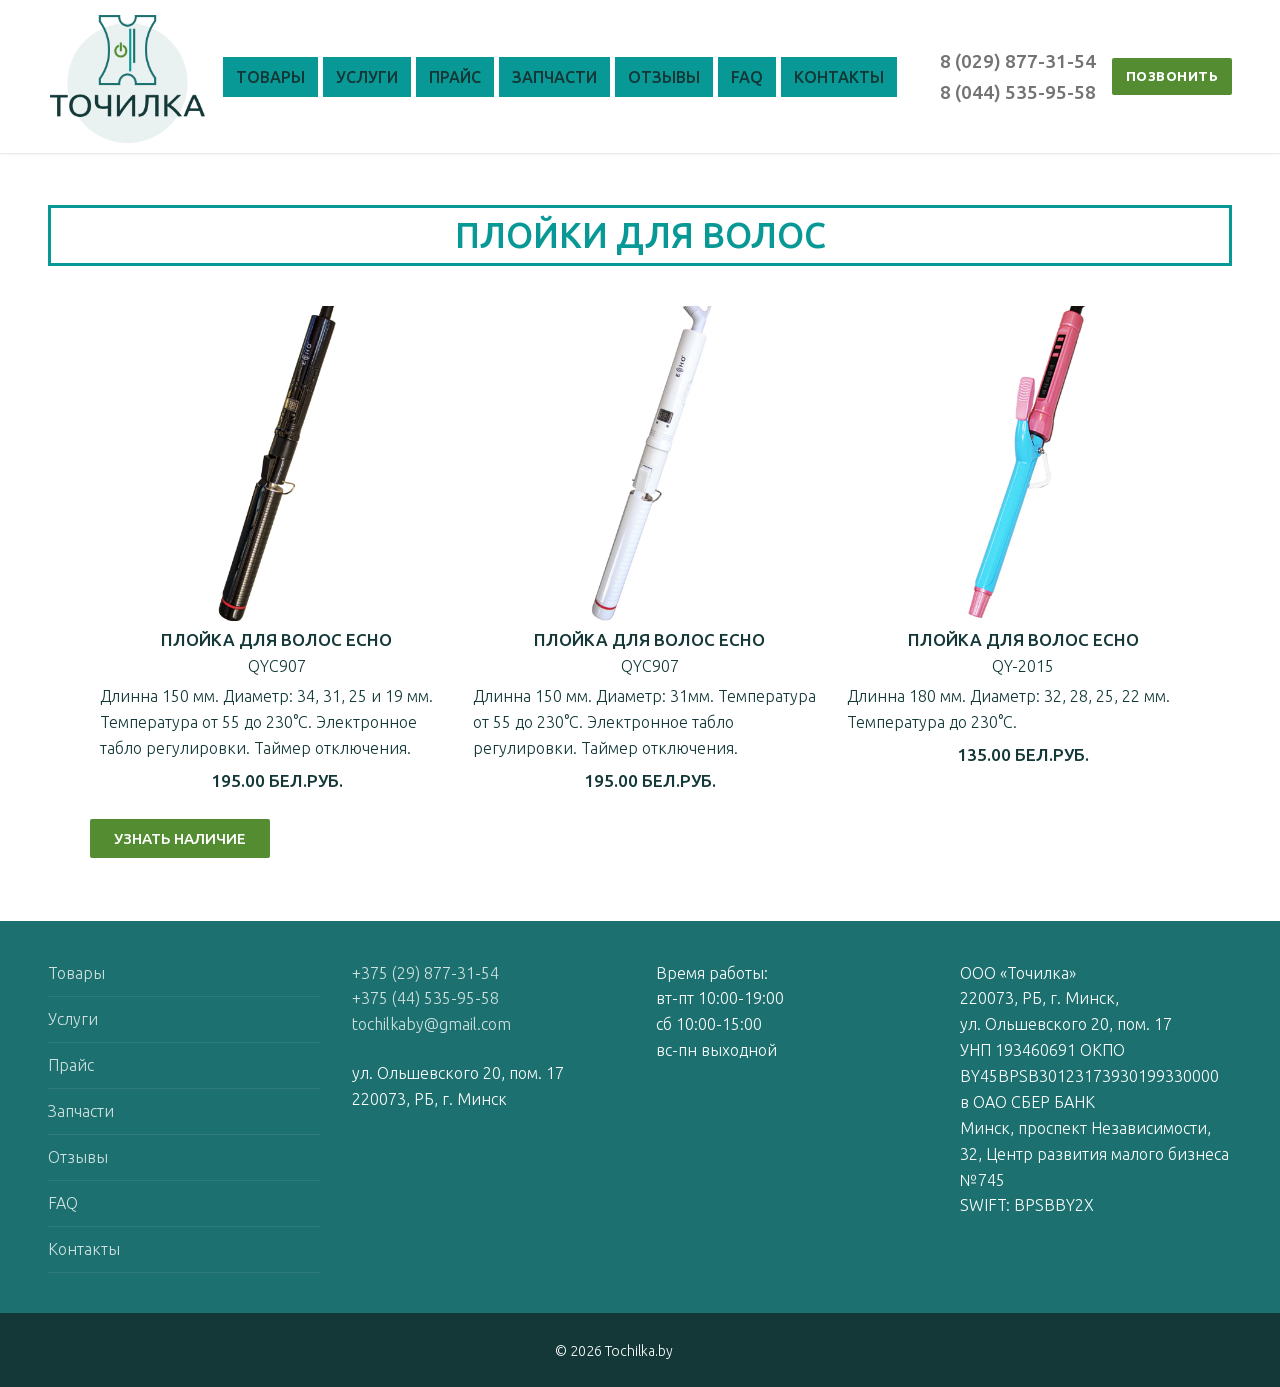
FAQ (63, 1203)
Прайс (71, 1065)
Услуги (73, 1019)
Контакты (84, 1249)
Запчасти (81, 1111)
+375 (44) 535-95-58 (425, 998)
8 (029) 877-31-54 (1018, 61)
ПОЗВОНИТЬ (1172, 76)
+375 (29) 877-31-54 (425, 973)
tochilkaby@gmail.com (431, 1024)
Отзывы (78, 1157)
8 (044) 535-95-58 (1018, 92)
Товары (76, 973)
